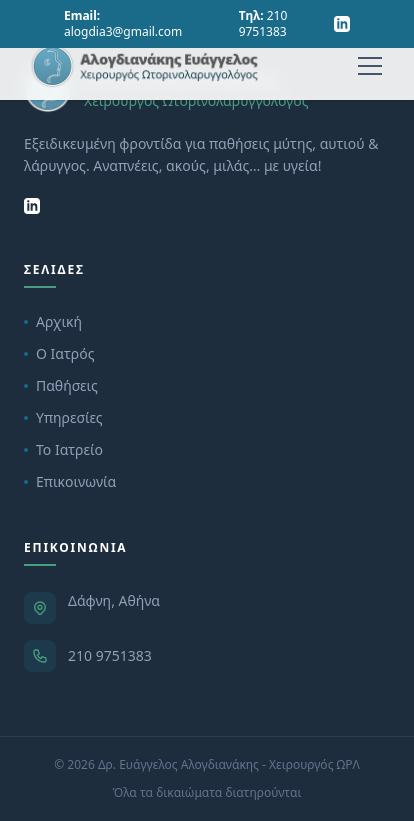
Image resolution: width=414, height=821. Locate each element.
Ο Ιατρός (59, 353)
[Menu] (370, 66)
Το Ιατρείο (63, 449)
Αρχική (53, 321)
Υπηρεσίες (63, 417)
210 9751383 (110, 655)
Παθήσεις (61, 385)
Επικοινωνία (70, 481)
